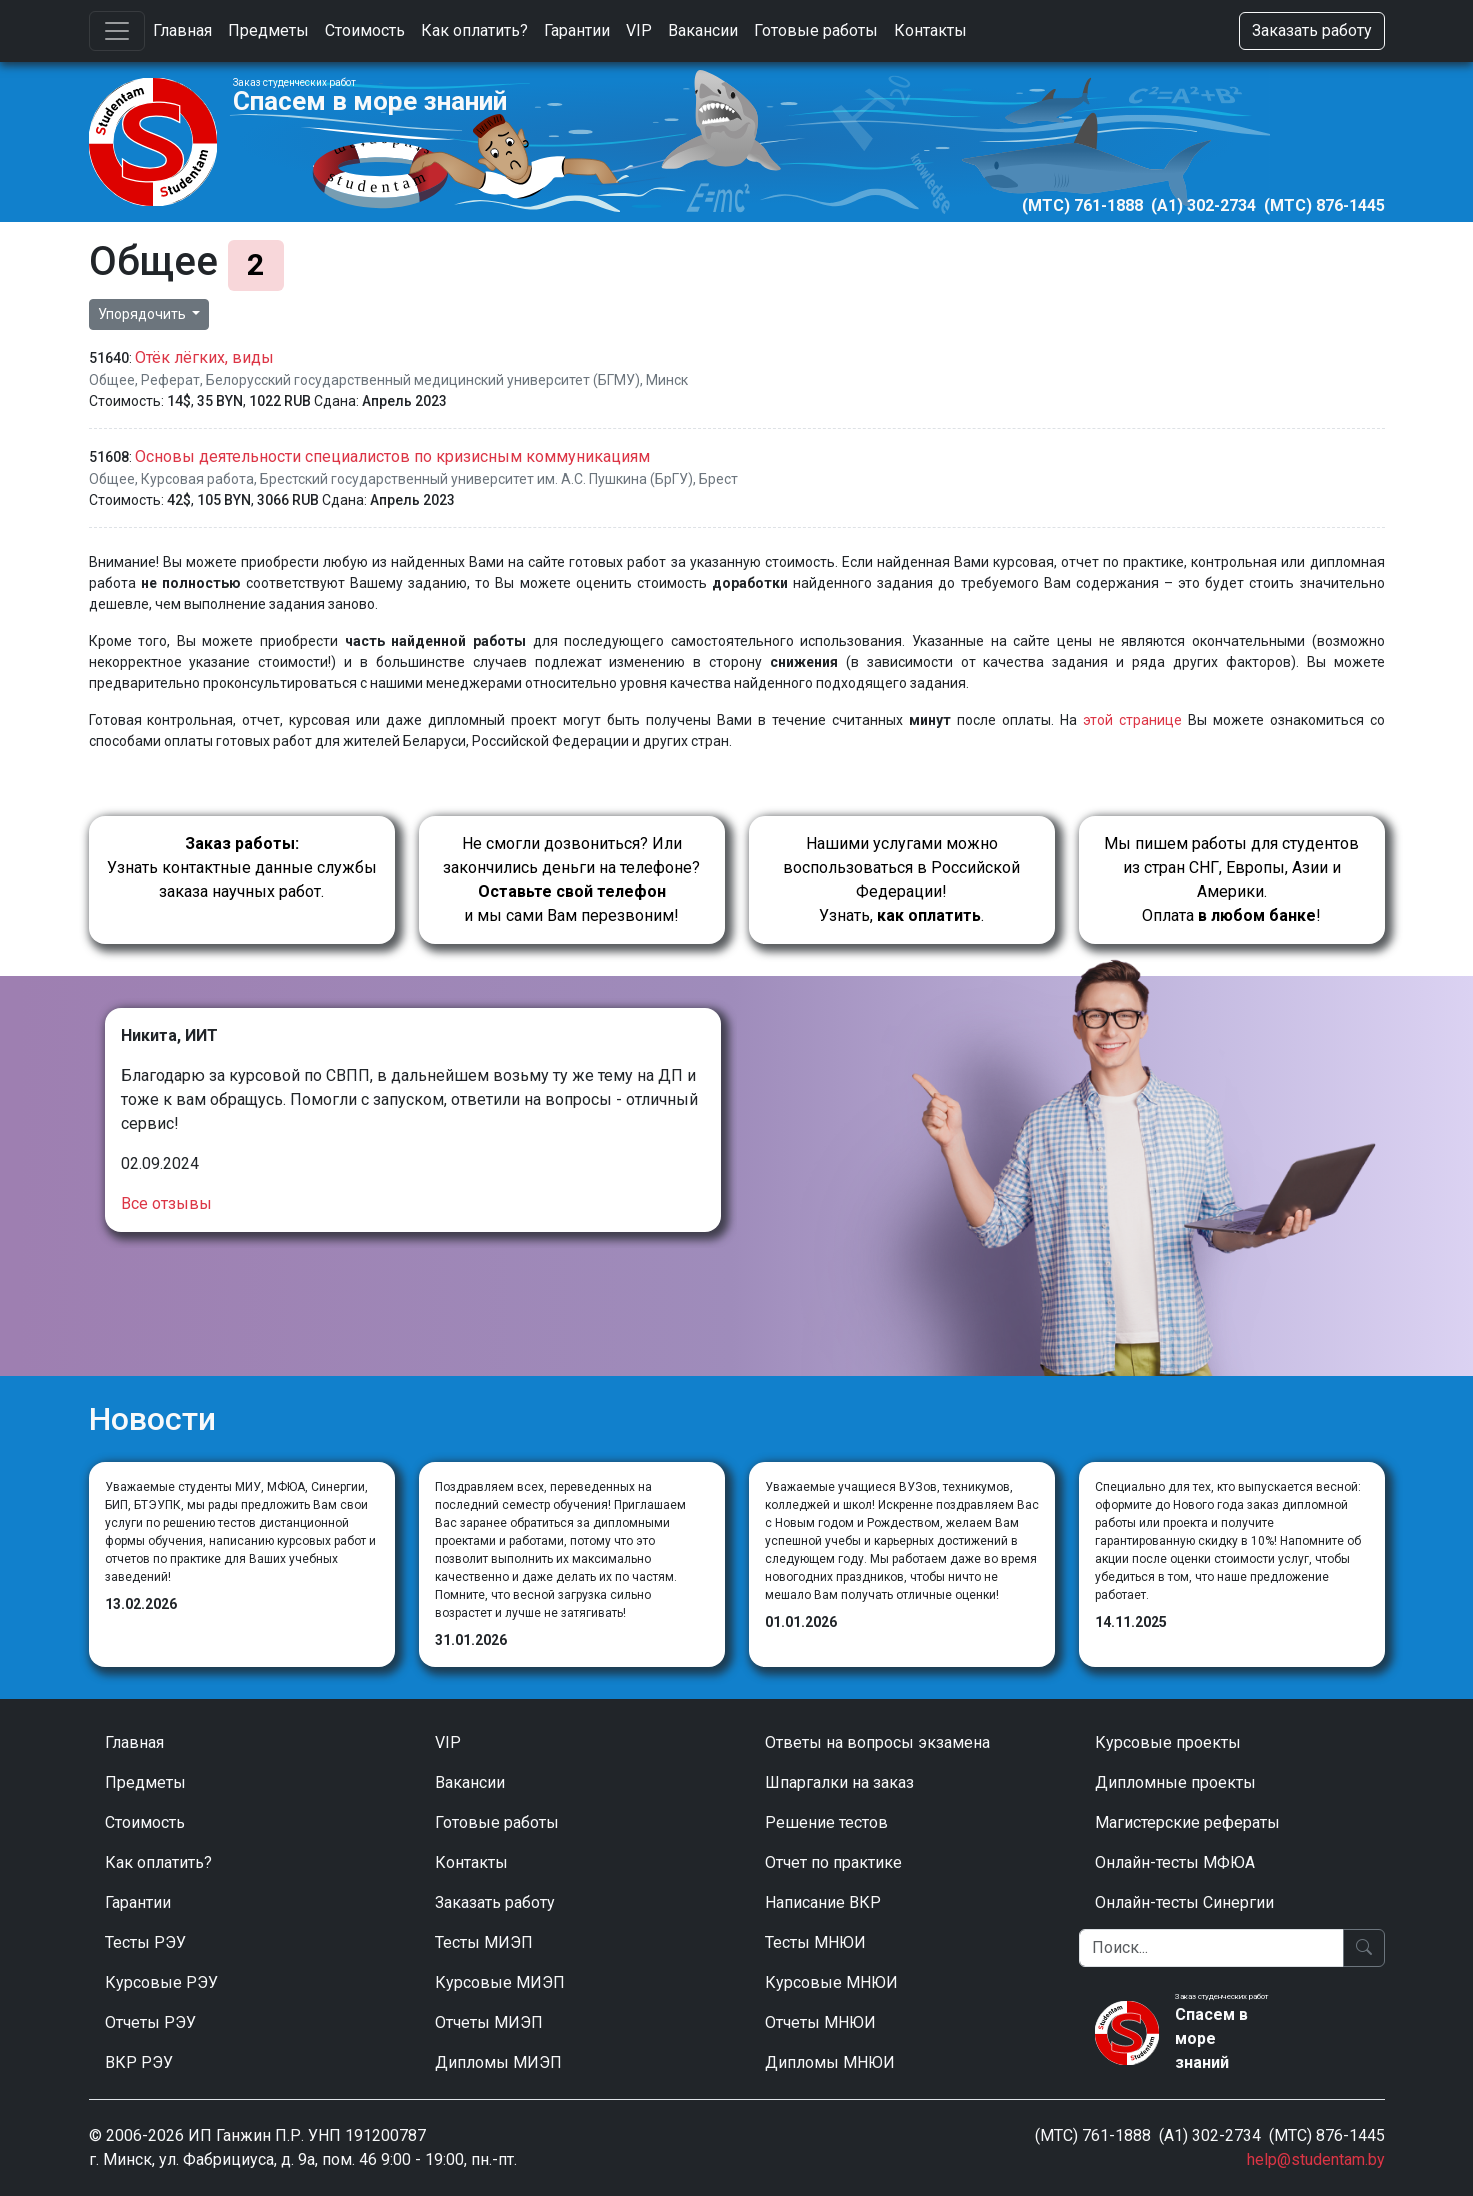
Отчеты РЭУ (150, 2022)
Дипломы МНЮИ (830, 2062)
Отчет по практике (833, 1862)
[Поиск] (1211, 1948)
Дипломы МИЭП (498, 2062)
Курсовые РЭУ (161, 1982)
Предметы (268, 30)
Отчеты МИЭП (489, 2022)
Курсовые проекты (1168, 1742)
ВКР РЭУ (139, 2062)
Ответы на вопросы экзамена (877, 1742)
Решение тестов (826, 1822)
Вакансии (703, 30)
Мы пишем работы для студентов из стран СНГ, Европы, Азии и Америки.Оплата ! (1231, 879)
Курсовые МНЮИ (831, 1982)
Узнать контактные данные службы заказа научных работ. (242, 867)
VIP (639, 30)
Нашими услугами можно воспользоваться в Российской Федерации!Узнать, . (901, 879)
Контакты (930, 30)
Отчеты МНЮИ (820, 2022)
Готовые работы (816, 30)
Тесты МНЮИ (815, 1942)
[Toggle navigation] (117, 31)
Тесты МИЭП (484, 1942)
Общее (112, 380)
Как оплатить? (474, 30)
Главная (182, 30)
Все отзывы (166, 1203)
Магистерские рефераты (1187, 1822)
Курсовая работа (197, 479)
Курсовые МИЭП (500, 1982)
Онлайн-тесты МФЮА (1175, 1862)
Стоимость (365, 30)
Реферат (170, 380)
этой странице (1132, 720)
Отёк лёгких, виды (204, 357)
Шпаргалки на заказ (839, 1782)
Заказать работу (1312, 30)
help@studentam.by (1316, 2159)
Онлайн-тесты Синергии (1184, 1902)
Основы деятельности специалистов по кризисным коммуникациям (392, 456)
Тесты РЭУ (145, 1942)
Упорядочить (143, 314)
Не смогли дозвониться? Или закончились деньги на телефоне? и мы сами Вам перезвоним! (571, 879)
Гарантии (577, 30)
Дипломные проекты (1175, 1782)
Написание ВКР (823, 1902)
